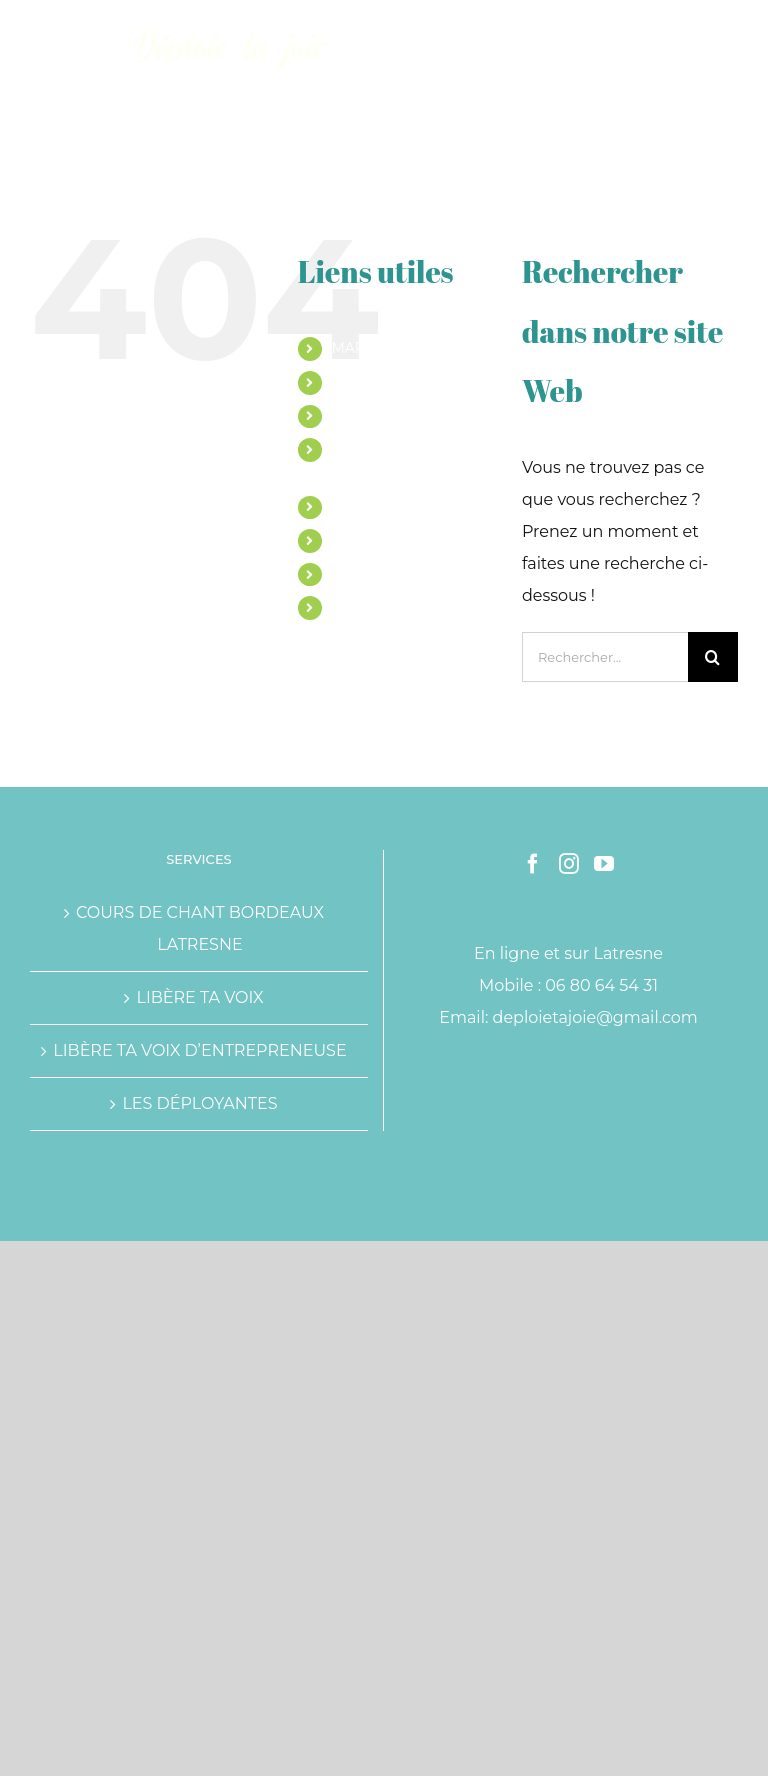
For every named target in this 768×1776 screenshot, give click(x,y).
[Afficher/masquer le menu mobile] (727, 30)
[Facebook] (533, 864)
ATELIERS (365, 507)
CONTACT (365, 607)
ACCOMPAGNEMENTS (408, 416)
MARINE (360, 348)
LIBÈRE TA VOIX (199, 997)
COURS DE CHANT (396, 382)
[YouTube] (604, 864)
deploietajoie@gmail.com (595, 1017)
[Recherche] (713, 657)
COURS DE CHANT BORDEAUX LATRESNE (200, 928)
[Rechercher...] (605, 657)
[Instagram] (569, 864)
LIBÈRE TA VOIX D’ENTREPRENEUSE (199, 1050)
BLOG (351, 574)
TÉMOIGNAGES (385, 540)
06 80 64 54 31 (601, 985)
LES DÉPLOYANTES (199, 1103)
